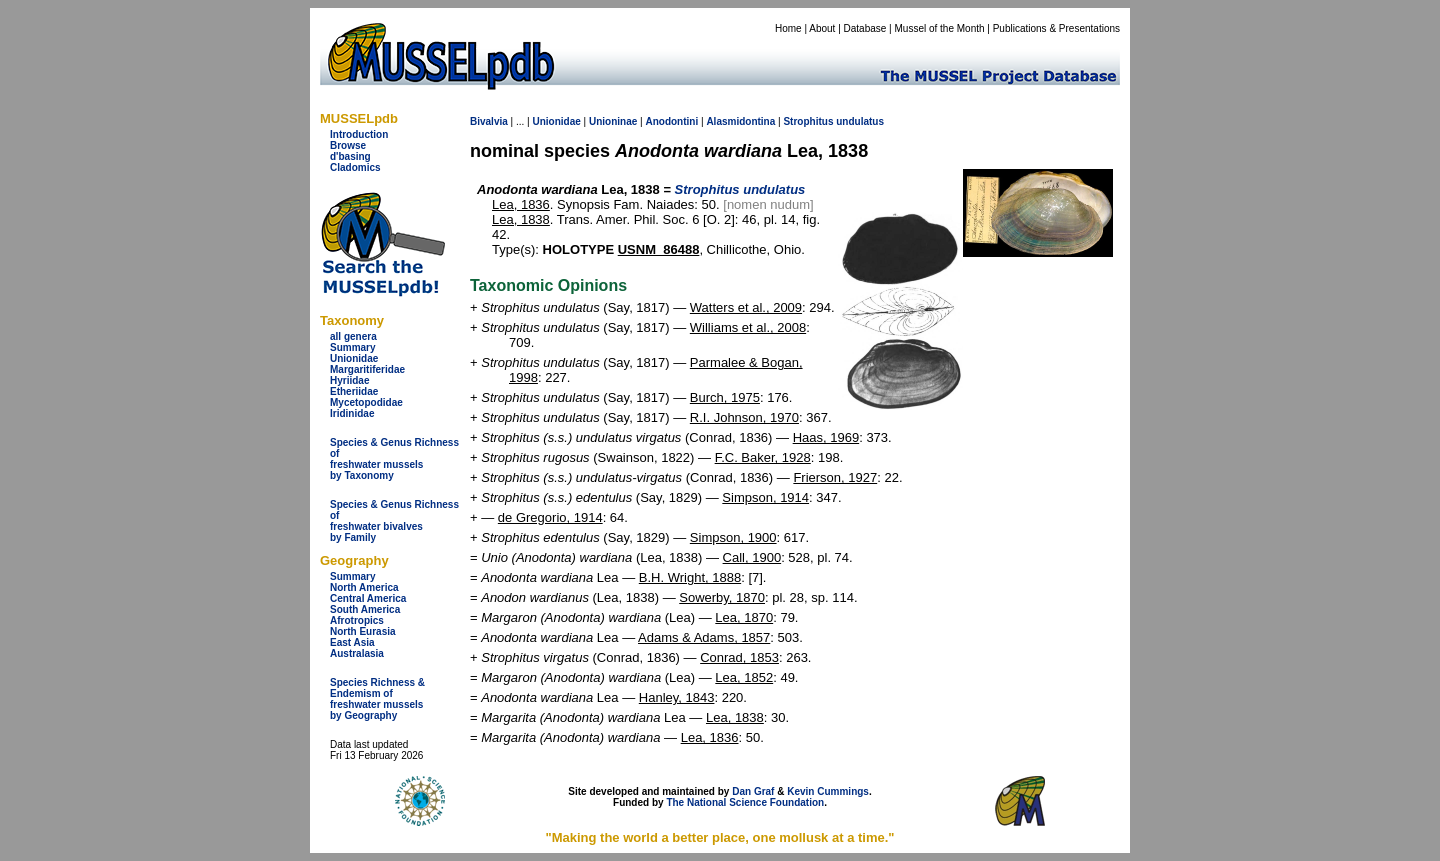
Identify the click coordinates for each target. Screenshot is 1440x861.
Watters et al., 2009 (746, 307)
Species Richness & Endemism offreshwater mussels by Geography (377, 699)
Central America (368, 598)
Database (865, 28)
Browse (348, 145)
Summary (353, 347)
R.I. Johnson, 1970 (744, 417)
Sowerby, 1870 (722, 597)
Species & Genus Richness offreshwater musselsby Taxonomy (394, 459)
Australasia (357, 653)
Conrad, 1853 (739, 657)
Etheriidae (354, 391)
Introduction (359, 134)
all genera (353, 336)
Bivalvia (489, 121)
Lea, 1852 (744, 677)
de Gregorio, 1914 (550, 517)
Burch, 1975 (725, 397)
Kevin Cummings (828, 791)
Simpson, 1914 (765, 497)
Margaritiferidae (367, 369)
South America (365, 609)
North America (364, 587)
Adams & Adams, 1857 (704, 637)
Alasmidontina (740, 121)
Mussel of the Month (940, 28)
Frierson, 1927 (835, 477)
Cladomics (355, 167)
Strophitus (808, 121)
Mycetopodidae (366, 402)
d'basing (350, 156)
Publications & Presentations (1056, 28)
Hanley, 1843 (677, 697)
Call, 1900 (752, 557)
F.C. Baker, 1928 (763, 457)
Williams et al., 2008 (748, 327)
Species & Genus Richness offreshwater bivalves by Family (394, 521)
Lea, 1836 (521, 204)
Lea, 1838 (521, 219)
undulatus (860, 121)
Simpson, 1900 (733, 537)
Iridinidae (352, 413)
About (822, 28)
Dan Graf (753, 791)
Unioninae (613, 121)
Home (788, 28)
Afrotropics (357, 620)
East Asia (352, 642)
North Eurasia (363, 631)
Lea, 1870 (744, 617)
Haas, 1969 (826, 437)
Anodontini (671, 121)
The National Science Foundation (745, 802)
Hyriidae (349, 380)
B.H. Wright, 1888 (690, 577)
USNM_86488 (659, 249)
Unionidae (354, 358)
